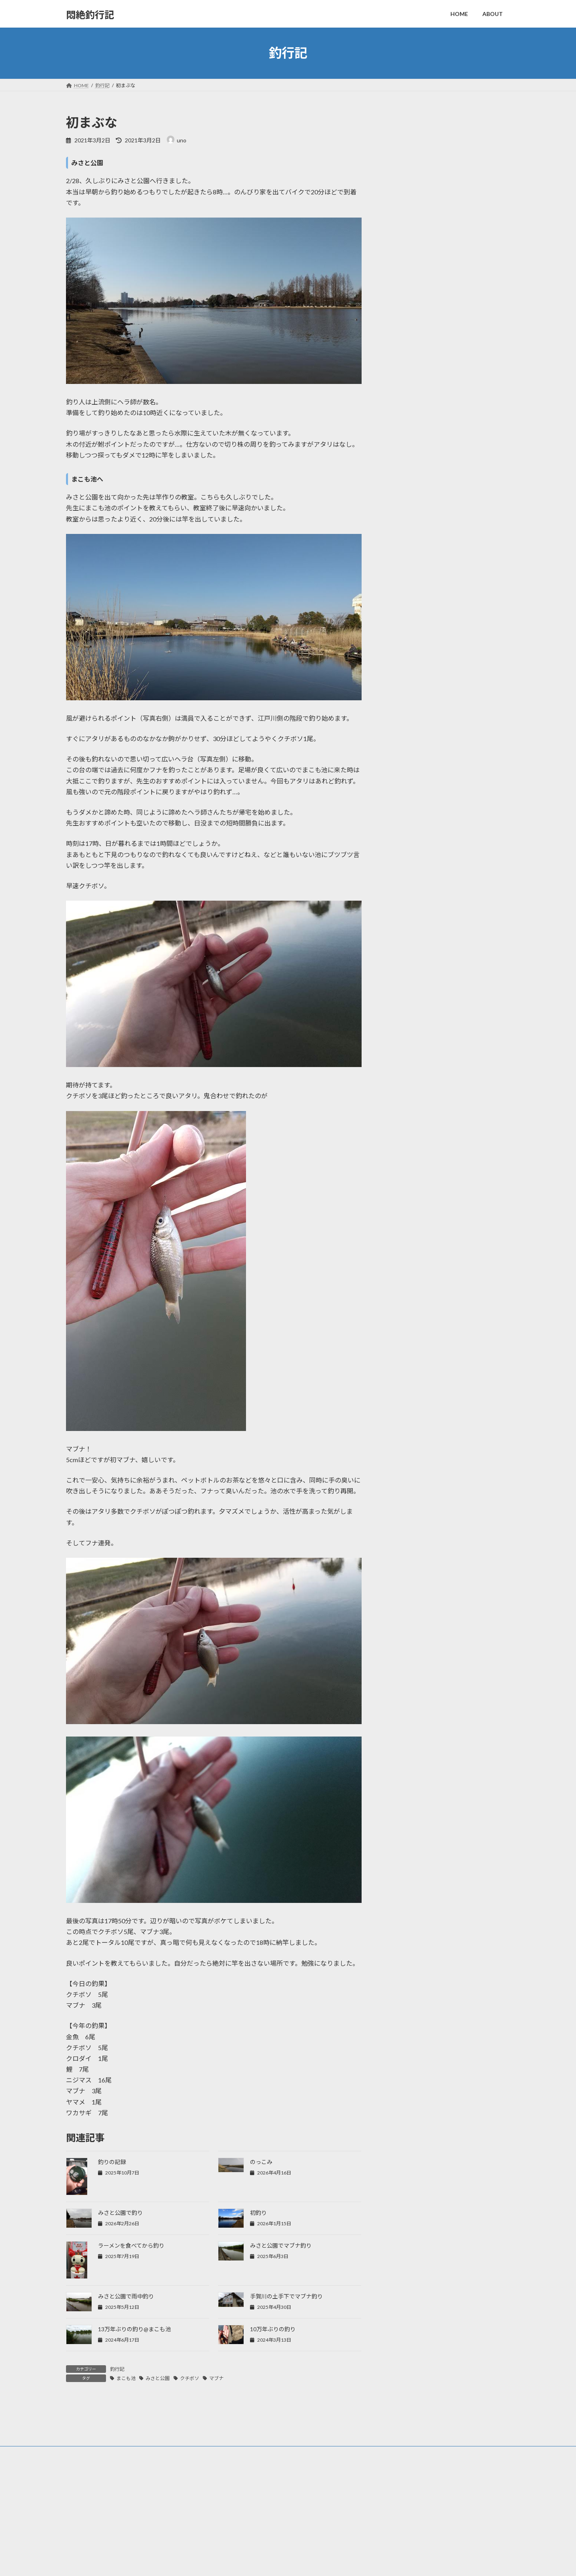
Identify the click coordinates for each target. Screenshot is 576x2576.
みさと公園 (158, 2378)
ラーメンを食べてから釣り (131, 2245)
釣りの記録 (112, 2161)
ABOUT (231, 2551)
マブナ (216, 2378)
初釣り (258, 2212)
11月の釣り (440, 244)
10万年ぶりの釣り (273, 2329)
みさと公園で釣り (120, 2212)
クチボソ (189, 2378)
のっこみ (261, 2161)
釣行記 (117, 2369)
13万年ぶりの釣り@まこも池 (134, 2329)
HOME (230, 2538)
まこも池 (126, 2378)
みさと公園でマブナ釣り (281, 2245)
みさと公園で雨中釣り (126, 2296)
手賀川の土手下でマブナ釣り (286, 2296)
